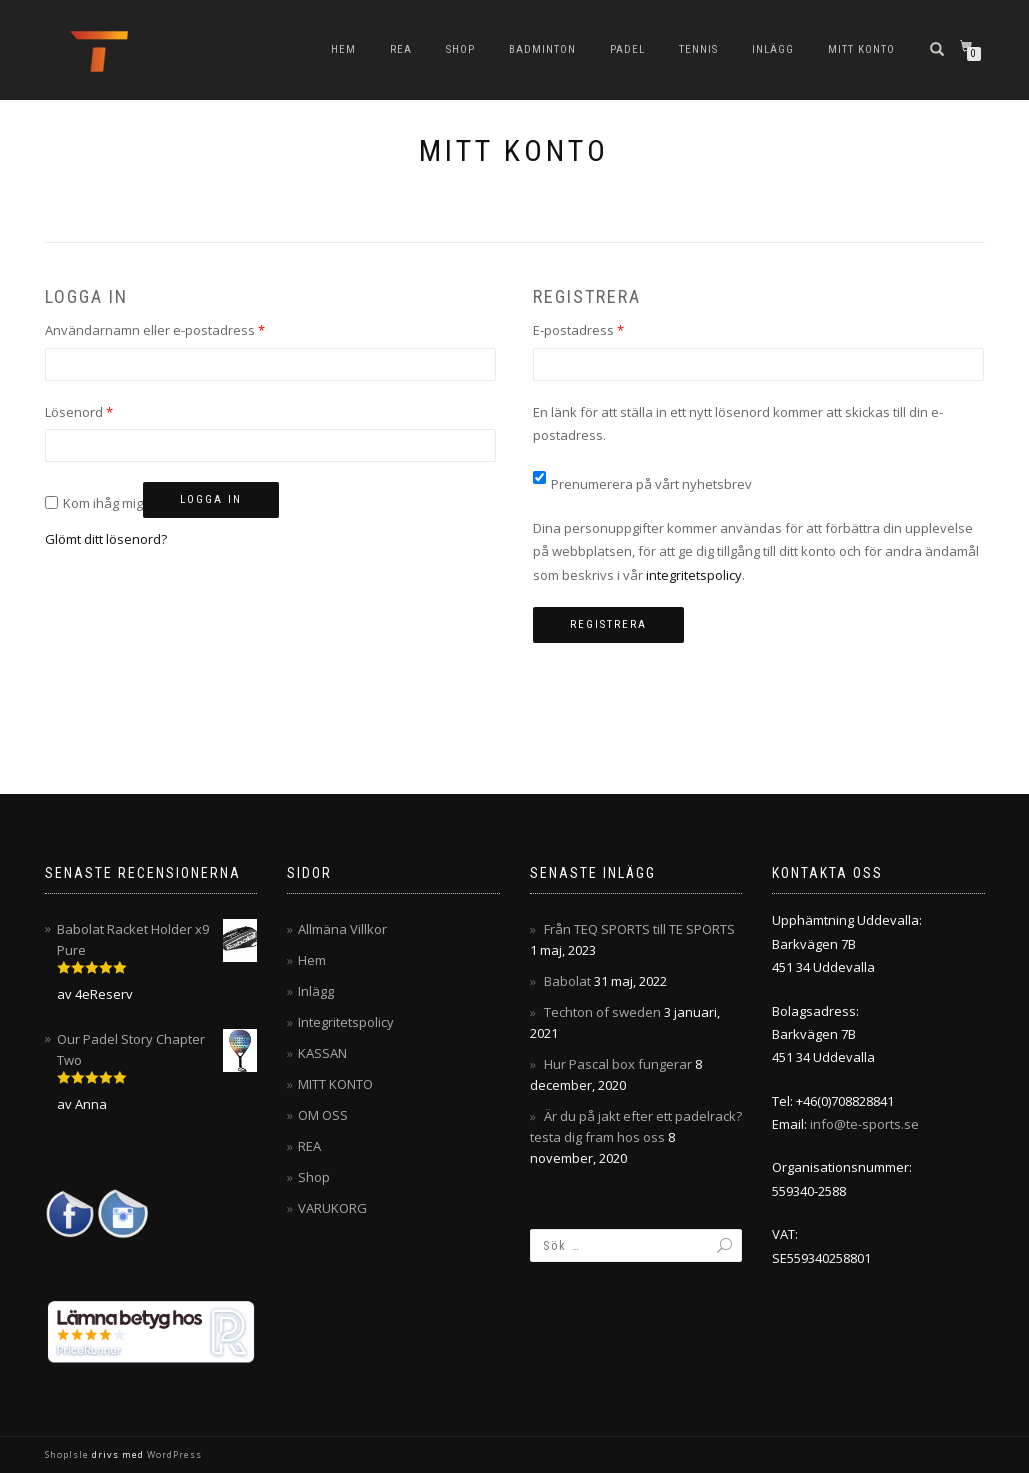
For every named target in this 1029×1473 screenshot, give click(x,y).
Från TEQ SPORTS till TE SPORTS (639, 929)
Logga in (211, 499)
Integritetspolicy (346, 1022)
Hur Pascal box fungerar (618, 1064)
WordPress (173, 1454)
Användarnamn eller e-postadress (193, 329)
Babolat (567, 981)
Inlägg (773, 49)
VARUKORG (332, 1208)
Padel (627, 49)
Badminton (542, 49)
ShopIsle (68, 1454)
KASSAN (322, 1053)
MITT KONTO (861, 49)
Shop (460, 49)
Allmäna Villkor (342, 929)
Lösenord (117, 411)
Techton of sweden (602, 1012)
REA (401, 49)
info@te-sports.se (864, 1124)
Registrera (608, 624)
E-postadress (616, 329)
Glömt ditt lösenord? (106, 539)
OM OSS (323, 1115)
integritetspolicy (694, 575)
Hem (343, 49)
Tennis (698, 49)
